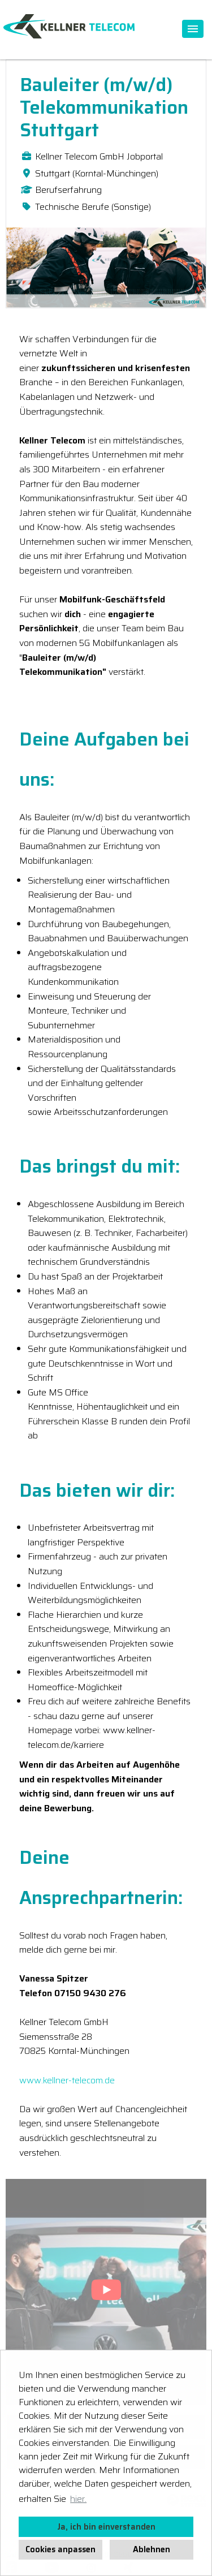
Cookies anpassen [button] (60, 2549)
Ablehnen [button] (151, 2549)
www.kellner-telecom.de (67, 2080)
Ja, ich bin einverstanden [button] (106, 2527)
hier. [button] (78, 2499)
